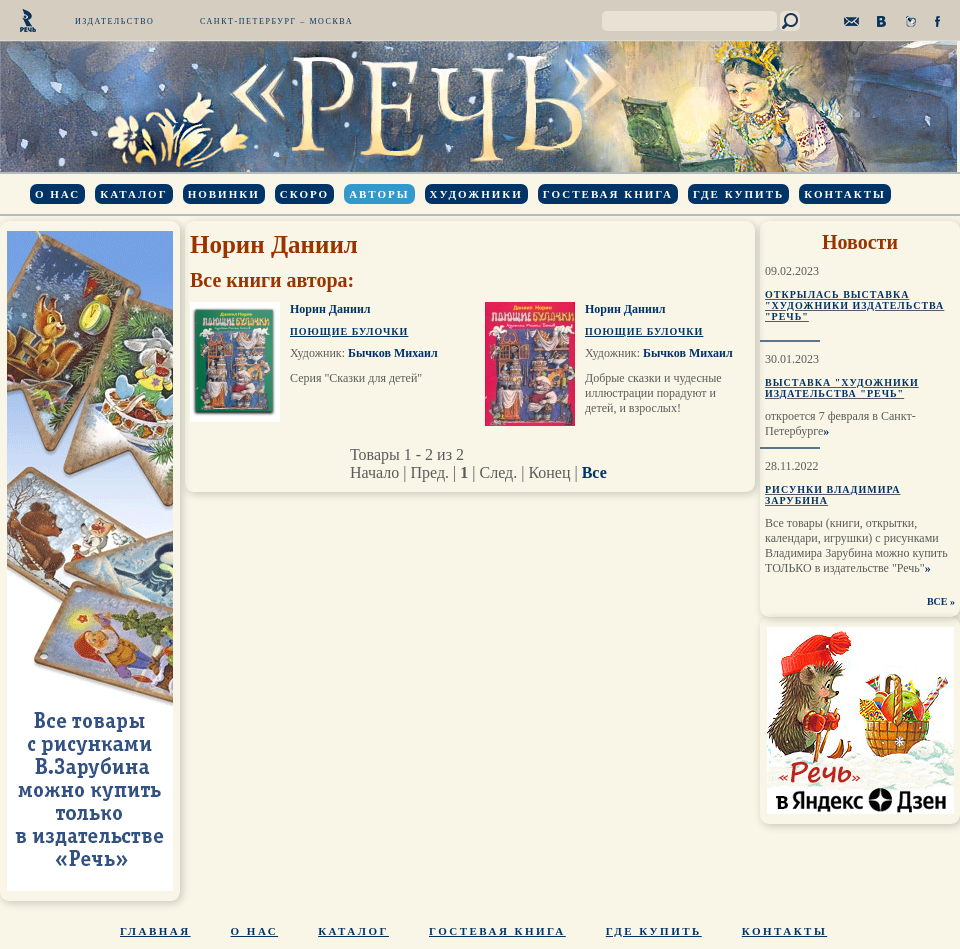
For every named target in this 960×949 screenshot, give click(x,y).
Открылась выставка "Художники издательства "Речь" (854, 305)
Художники (476, 194)
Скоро (304, 194)
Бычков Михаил (393, 353)
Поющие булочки (349, 331)
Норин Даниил (330, 309)
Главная (155, 931)
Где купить (738, 194)
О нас (57, 194)
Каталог (133, 194)
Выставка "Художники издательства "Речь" (842, 388)
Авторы (379, 194)
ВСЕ (937, 601)
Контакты (845, 194)
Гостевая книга (608, 194)
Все (594, 472)
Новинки (224, 194)
